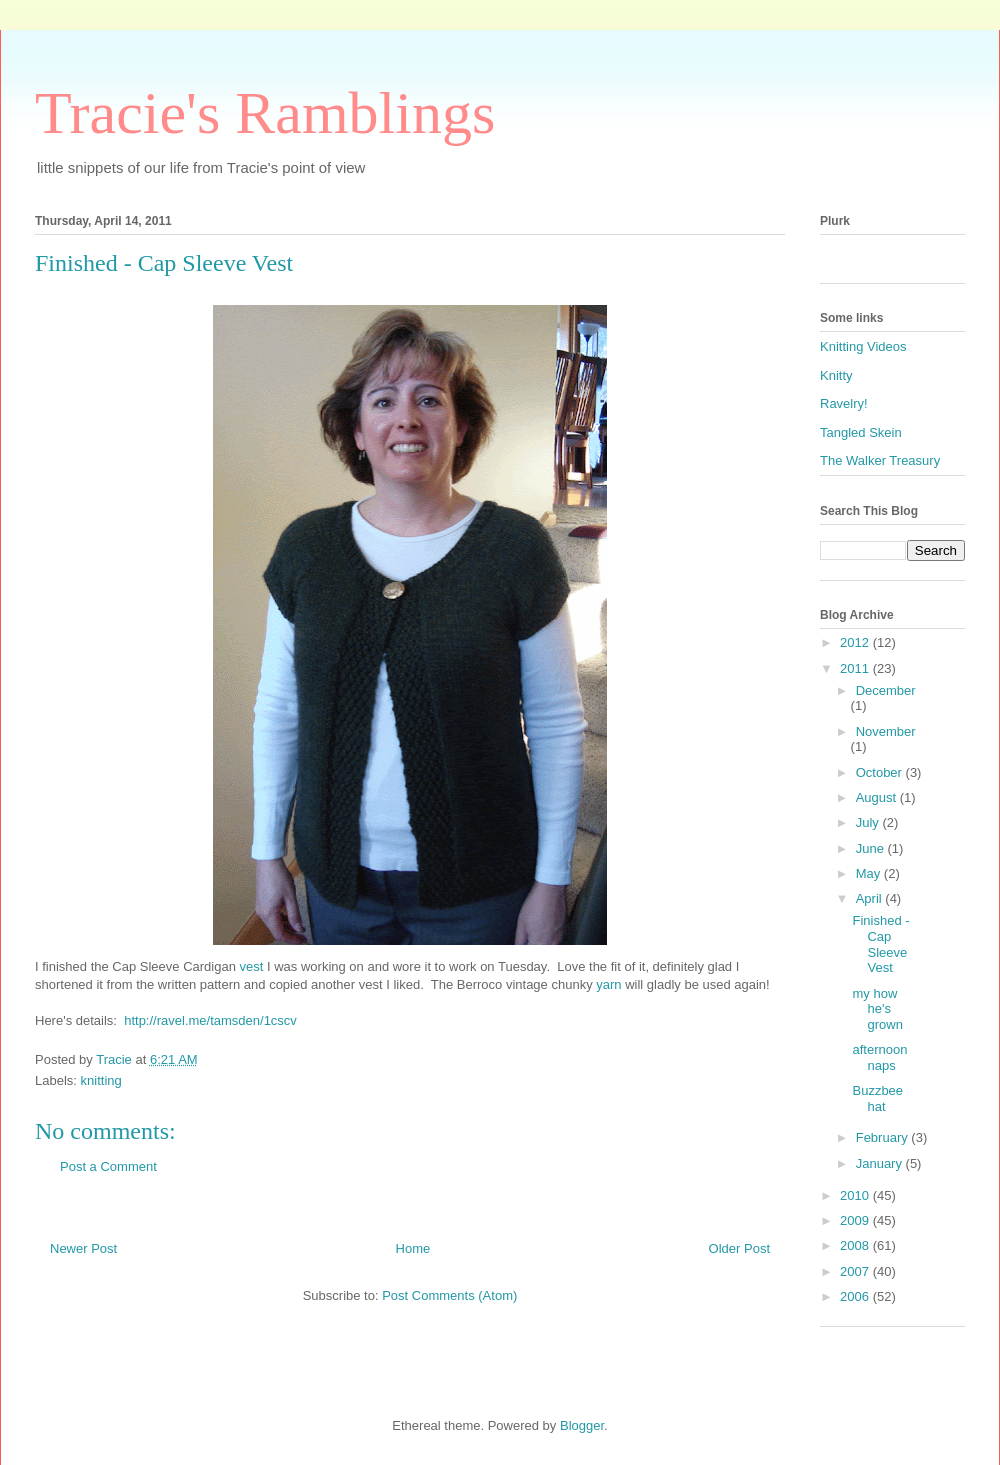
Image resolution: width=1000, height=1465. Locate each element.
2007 (856, 1271)
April (871, 898)
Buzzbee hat (877, 1098)
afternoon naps (879, 1057)
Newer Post (83, 1248)
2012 (856, 642)
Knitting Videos (863, 346)
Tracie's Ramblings (265, 113)
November (886, 731)
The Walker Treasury (880, 460)
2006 (856, 1296)
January (881, 1163)
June (872, 848)
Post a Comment (108, 1166)
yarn (610, 984)
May (870, 873)
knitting (101, 1080)
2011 (856, 668)
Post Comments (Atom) (449, 1295)
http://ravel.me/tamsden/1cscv (210, 1020)
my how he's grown (877, 1009)
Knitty (836, 375)
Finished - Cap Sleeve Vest (880, 944)
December (886, 690)
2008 (856, 1245)
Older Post (739, 1248)
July (869, 822)
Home (413, 1248)
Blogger (582, 1425)
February (884, 1137)
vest (253, 966)
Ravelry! (844, 403)
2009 (856, 1220)
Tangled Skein (861, 432)
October (881, 772)
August (878, 797)
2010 (856, 1195)
